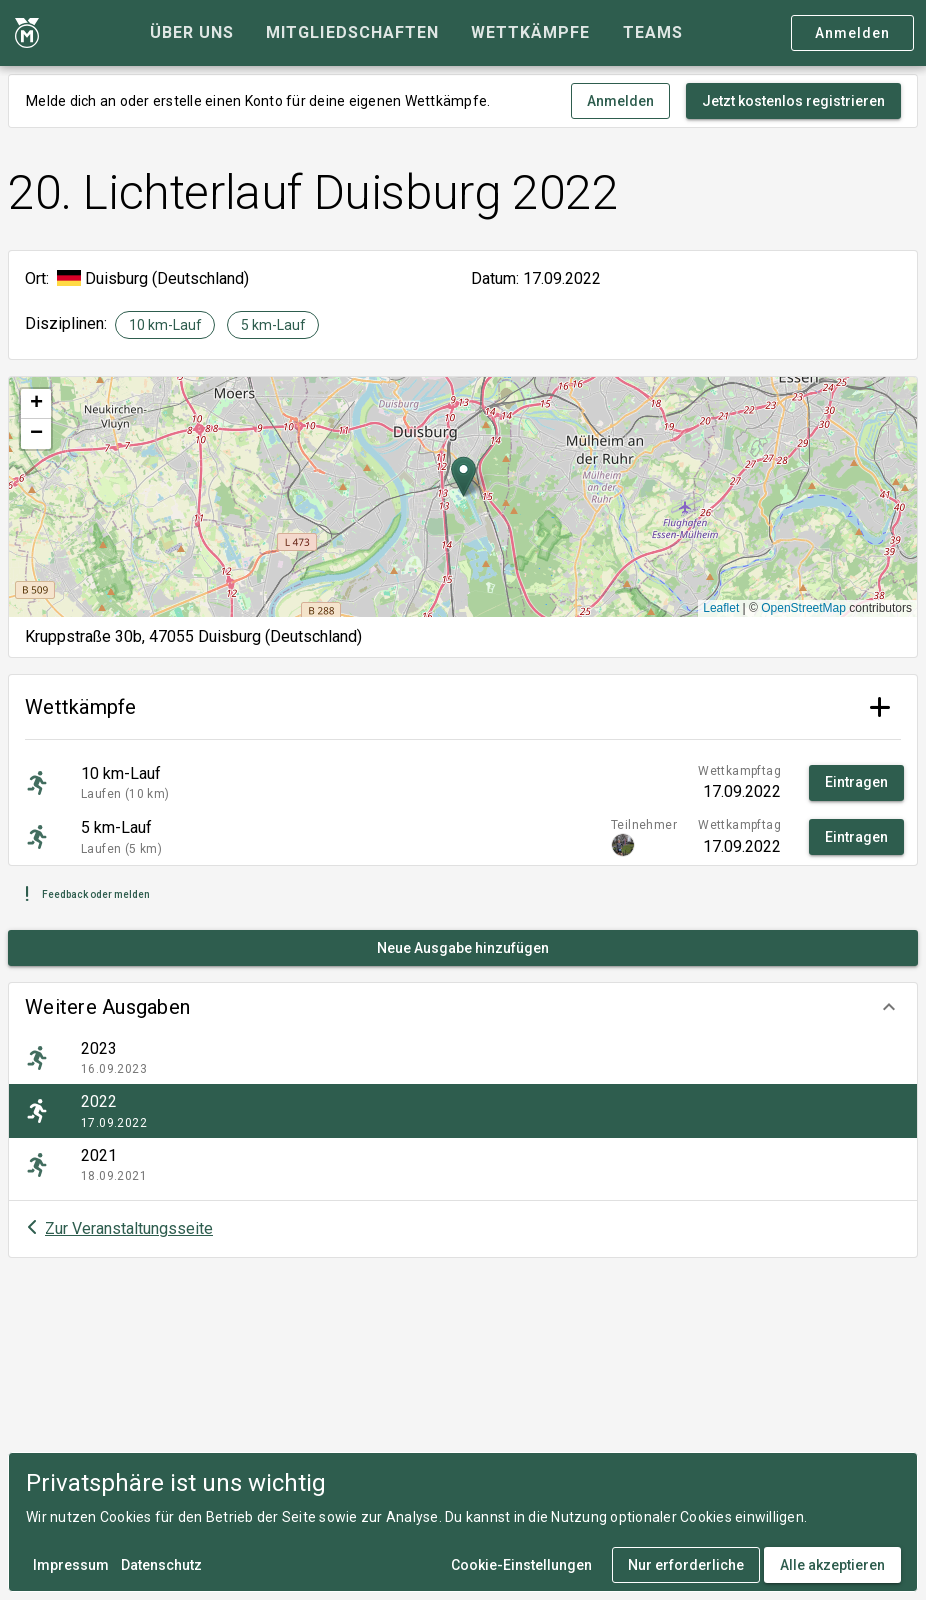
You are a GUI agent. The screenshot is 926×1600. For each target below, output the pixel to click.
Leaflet (721, 608)
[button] (463, 1007)
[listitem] (463, 1058)
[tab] (192, 33)
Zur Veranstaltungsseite (129, 1228)
